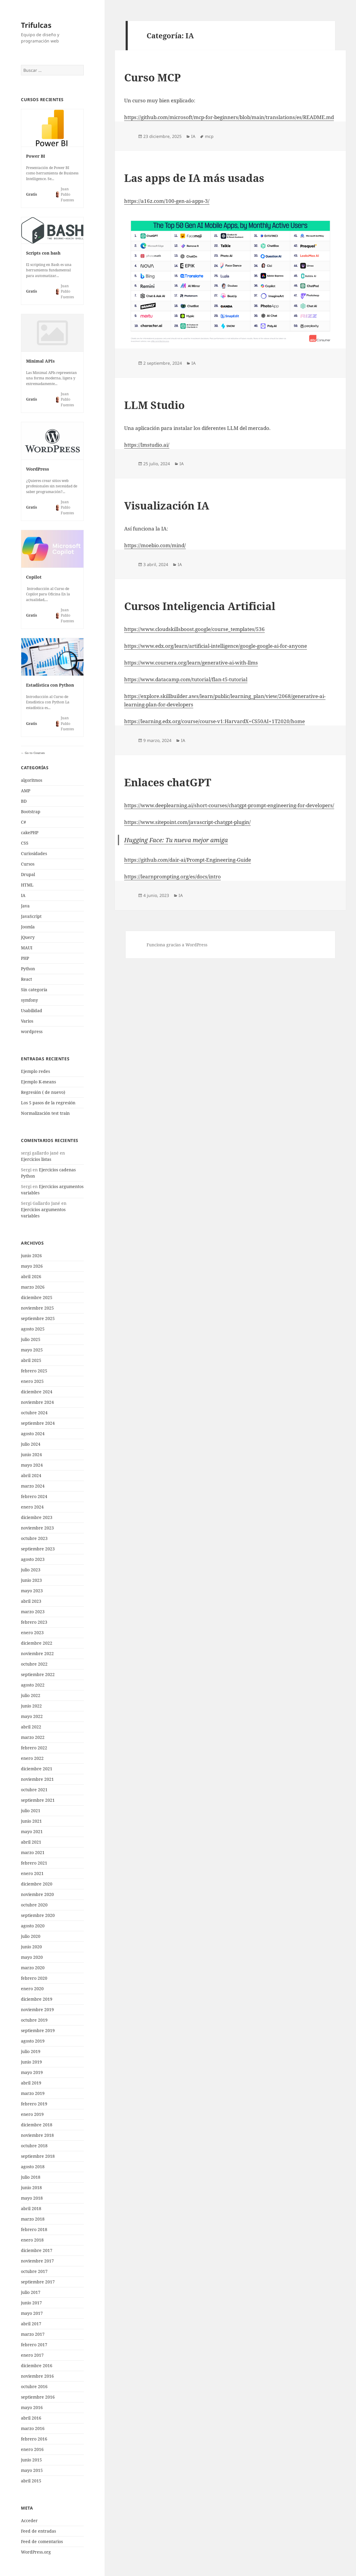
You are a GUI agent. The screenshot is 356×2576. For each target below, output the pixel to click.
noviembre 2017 (37, 2261)
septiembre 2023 (38, 1549)
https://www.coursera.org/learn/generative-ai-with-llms (191, 662)
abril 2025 (31, 1360)
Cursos (27, 864)
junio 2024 (31, 1454)
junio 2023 (31, 1580)
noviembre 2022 (37, 1653)
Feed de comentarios (42, 2541)
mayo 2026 (32, 1266)
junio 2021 (31, 1821)
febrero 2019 (34, 2104)
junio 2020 (31, 1947)
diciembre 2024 (36, 1392)
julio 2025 (30, 1339)
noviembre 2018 (37, 2135)
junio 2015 (31, 2460)
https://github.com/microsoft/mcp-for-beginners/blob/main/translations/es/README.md (229, 117)
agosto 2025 (33, 1329)
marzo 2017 (33, 2334)
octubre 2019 (34, 2020)
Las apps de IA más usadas (194, 178)
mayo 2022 (32, 1716)
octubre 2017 (34, 2271)
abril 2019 (31, 2083)
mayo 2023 (32, 1590)
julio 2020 (30, 1936)
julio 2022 (30, 1695)
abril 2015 (31, 2481)
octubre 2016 (34, 2386)
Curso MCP (152, 77)
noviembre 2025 (37, 1308)
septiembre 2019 (38, 2030)
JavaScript (31, 916)
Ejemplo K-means (38, 1082)
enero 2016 (32, 2449)
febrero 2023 (34, 1622)
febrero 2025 (34, 1371)
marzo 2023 (33, 1611)
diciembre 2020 (36, 1884)
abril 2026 (31, 1276)
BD (24, 801)
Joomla (28, 927)
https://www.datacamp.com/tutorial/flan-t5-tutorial (185, 679)
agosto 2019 (33, 2041)
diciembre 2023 (36, 1517)
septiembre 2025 (38, 1318)
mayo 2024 (32, 1465)
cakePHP (29, 832)
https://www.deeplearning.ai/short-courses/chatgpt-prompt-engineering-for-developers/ (229, 805)
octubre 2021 (34, 1789)
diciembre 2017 (36, 2250)
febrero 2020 (34, 1978)
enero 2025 (32, 1381)
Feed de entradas (38, 2531)
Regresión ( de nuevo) (43, 1092)
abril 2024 (31, 1475)
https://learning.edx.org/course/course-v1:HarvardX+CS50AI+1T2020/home (214, 721)
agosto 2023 (33, 1559)
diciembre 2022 (36, 1643)
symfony (29, 1000)
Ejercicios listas (36, 1159)
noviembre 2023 (37, 1528)
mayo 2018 (32, 2198)
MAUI (26, 948)
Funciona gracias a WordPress (177, 945)
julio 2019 (30, 2051)
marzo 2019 (33, 2093)
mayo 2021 (32, 1831)
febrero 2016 (34, 2439)
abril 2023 (31, 1601)
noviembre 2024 (37, 1402)
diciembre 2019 (36, 1999)
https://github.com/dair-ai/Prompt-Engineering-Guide (187, 859)
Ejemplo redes (35, 1071)
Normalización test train (45, 1113)
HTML (27, 885)
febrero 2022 (34, 1748)
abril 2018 (31, 2208)
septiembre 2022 (38, 1674)
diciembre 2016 (36, 2365)
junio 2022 (31, 1706)
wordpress (31, 1031)
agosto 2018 (33, 2166)
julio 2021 (30, 1810)
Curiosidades (34, 853)
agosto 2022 (33, 1685)
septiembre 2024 (38, 1423)
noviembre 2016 (37, 2376)
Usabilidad (31, 1010)
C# (23, 822)
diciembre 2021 (36, 1768)
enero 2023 (32, 1632)
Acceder (29, 2520)
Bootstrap (30, 811)
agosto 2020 (33, 1926)
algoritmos (31, 780)
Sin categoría (34, 989)
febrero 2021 (34, 1863)
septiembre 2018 (38, 2156)
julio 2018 (30, 2177)
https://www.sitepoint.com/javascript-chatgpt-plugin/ (187, 822)
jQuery (28, 937)
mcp (209, 136)
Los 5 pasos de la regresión (48, 1102)
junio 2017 (31, 2303)
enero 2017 (32, 2355)
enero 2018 (32, 2240)
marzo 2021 (33, 1852)
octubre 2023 (34, 1538)
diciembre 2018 (36, 2125)
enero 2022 (32, 1758)
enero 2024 (32, 1507)
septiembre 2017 (38, 2282)
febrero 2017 (34, 2344)
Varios (27, 1021)
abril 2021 (31, 1842)
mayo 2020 (32, 1957)
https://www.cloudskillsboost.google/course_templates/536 (194, 629)
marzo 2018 (33, 2219)
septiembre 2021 (38, 1800)
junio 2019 (31, 2062)
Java (25, 906)
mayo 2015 (32, 2470)
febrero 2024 (34, 1496)
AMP (25, 790)
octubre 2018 (34, 2145)
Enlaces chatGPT (167, 782)
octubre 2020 (34, 1905)
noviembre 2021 (37, 1779)
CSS (24, 843)
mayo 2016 (32, 2407)
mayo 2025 (32, 1350)
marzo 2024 (33, 1486)
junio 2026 (31, 1255)
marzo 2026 (33, 1287)
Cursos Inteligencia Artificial (199, 606)
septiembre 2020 (38, 1915)
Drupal (28, 874)
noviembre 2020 (37, 1894)
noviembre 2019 (37, 2009)
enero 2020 (32, 1988)
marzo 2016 (33, 2428)
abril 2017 (31, 2323)
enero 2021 (32, 1873)
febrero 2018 (34, 2229)
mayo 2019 (32, 2072)
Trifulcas (36, 25)
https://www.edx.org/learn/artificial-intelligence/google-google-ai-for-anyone (215, 645)
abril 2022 (31, 1727)
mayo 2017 (32, 2313)
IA (23, 895)
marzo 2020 (33, 1967)
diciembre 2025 (36, 1297)
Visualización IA (166, 505)
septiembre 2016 (38, 2397)
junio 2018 (31, 2187)
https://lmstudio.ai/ (146, 444)
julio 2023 (30, 1570)
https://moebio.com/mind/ (155, 545)
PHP (25, 958)
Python (28, 968)
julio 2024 (30, 1444)
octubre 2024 (34, 1412)
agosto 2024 (33, 1433)
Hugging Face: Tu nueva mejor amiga (176, 840)
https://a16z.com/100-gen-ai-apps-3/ (166, 200)
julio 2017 (30, 2292)
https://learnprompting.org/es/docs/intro (172, 876)
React (26, 979)
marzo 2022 (33, 1737)
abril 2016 (31, 2418)
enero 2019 (32, 2114)
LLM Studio (154, 405)
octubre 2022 (34, 1664)
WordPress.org (36, 2552)
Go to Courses (34, 753)
